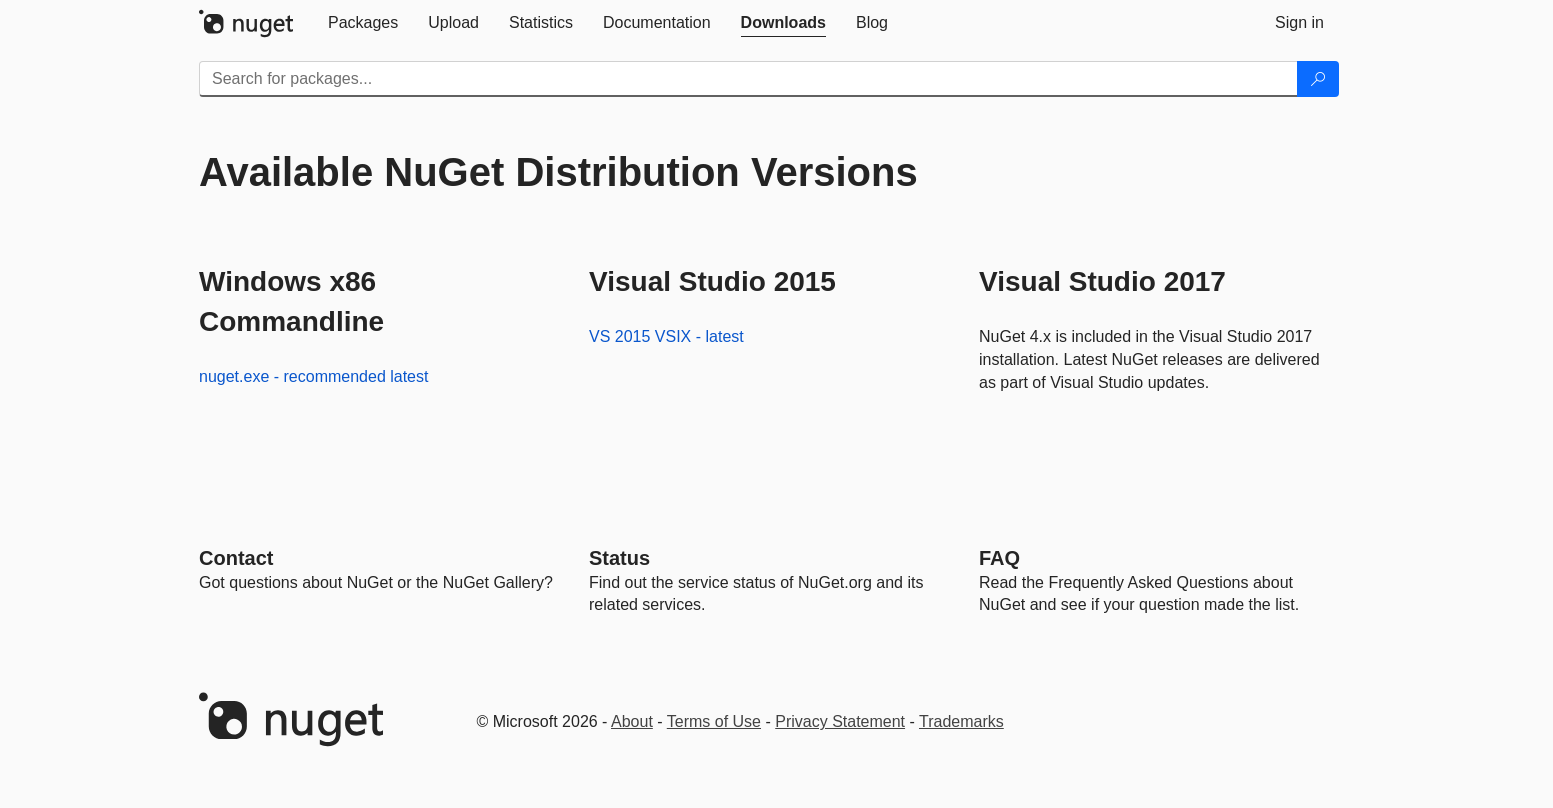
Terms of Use (714, 721)
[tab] (363, 23)
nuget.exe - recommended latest (313, 376)
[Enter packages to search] (748, 79)
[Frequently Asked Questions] (999, 558)
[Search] (1318, 79)
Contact (236, 558)
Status (619, 558)
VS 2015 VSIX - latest (666, 336)
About (632, 721)
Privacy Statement (840, 721)
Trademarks (961, 721)
